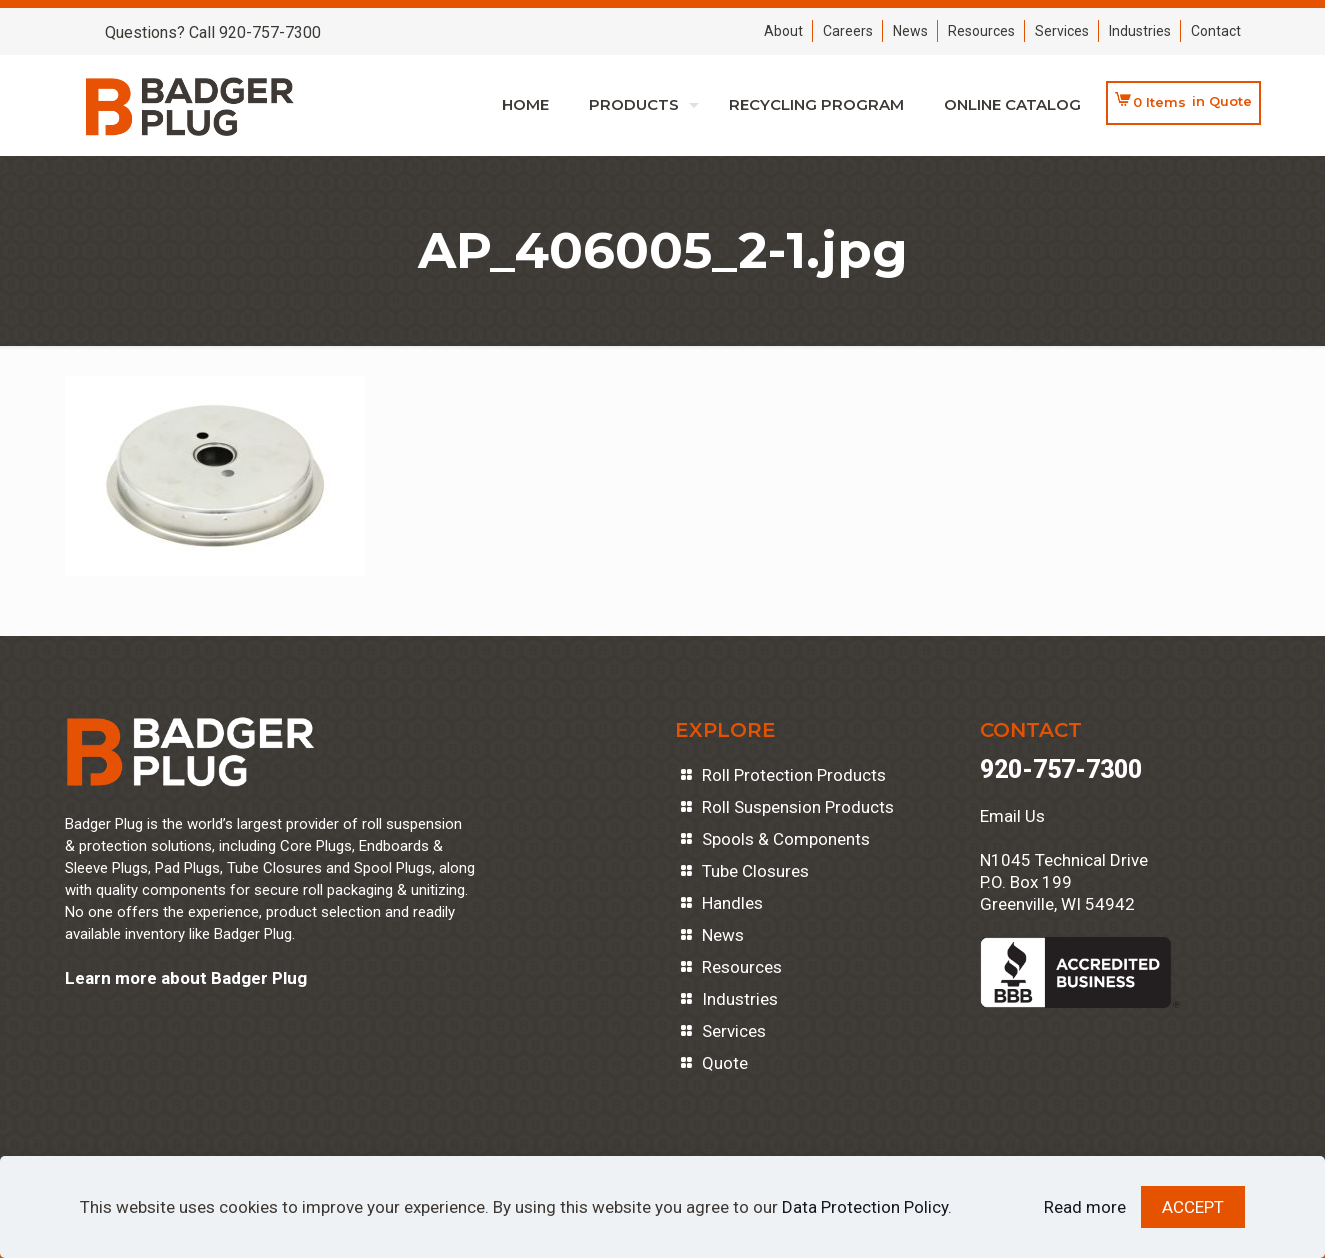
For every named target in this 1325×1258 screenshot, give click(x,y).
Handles (732, 903)
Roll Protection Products (794, 775)
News (910, 31)
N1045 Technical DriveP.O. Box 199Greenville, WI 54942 (1064, 882)
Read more (1085, 1207)
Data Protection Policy (865, 1207)
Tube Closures (755, 871)
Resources (981, 31)
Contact (1216, 31)
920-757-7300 (1061, 769)
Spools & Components (786, 839)
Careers (848, 31)
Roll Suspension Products (798, 807)
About (783, 31)
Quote (725, 1063)
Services (1062, 31)
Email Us (1012, 816)
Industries (1140, 31)
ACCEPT (1193, 1207)
